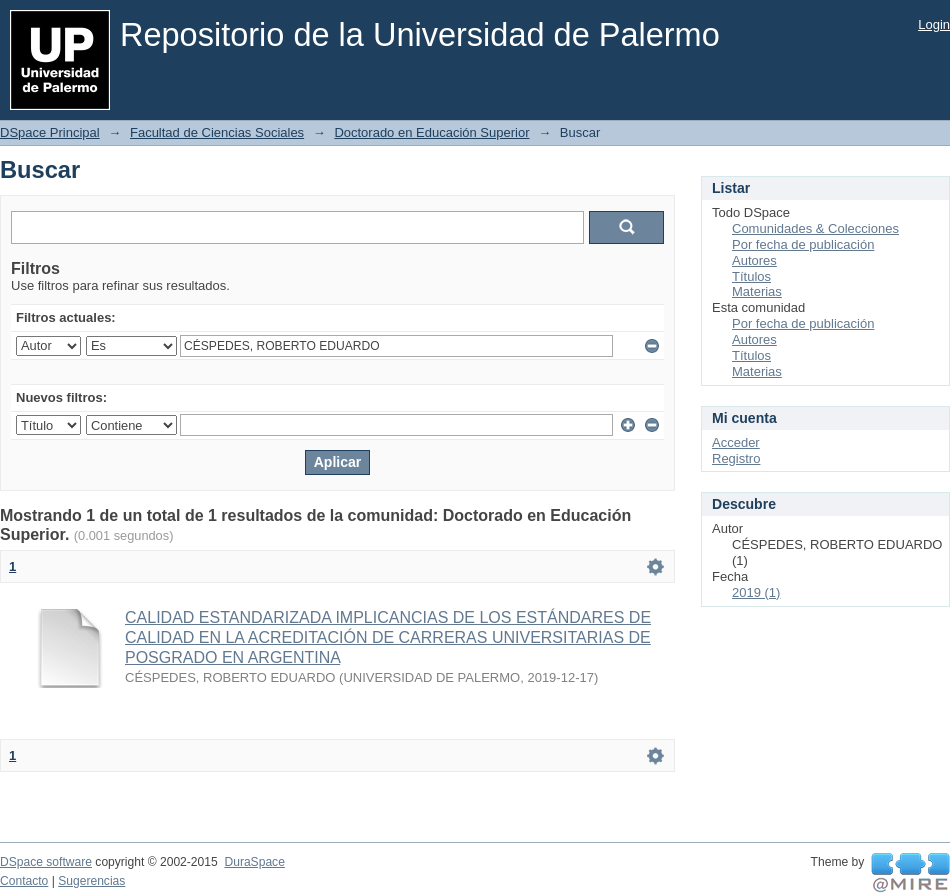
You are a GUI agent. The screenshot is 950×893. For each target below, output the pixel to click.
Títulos (751, 276)
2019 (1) (756, 592)
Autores (754, 260)
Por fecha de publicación (803, 244)
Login (934, 24)
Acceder (736, 442)
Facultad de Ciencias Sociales (217, 132)
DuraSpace (254, 862)
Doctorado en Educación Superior (431, 132)
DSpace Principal (50, 132)
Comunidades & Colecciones (815, 228)
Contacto (24, 881)
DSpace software (46, 862)
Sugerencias (91, 881)
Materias (757, 291)
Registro (736, 458)
